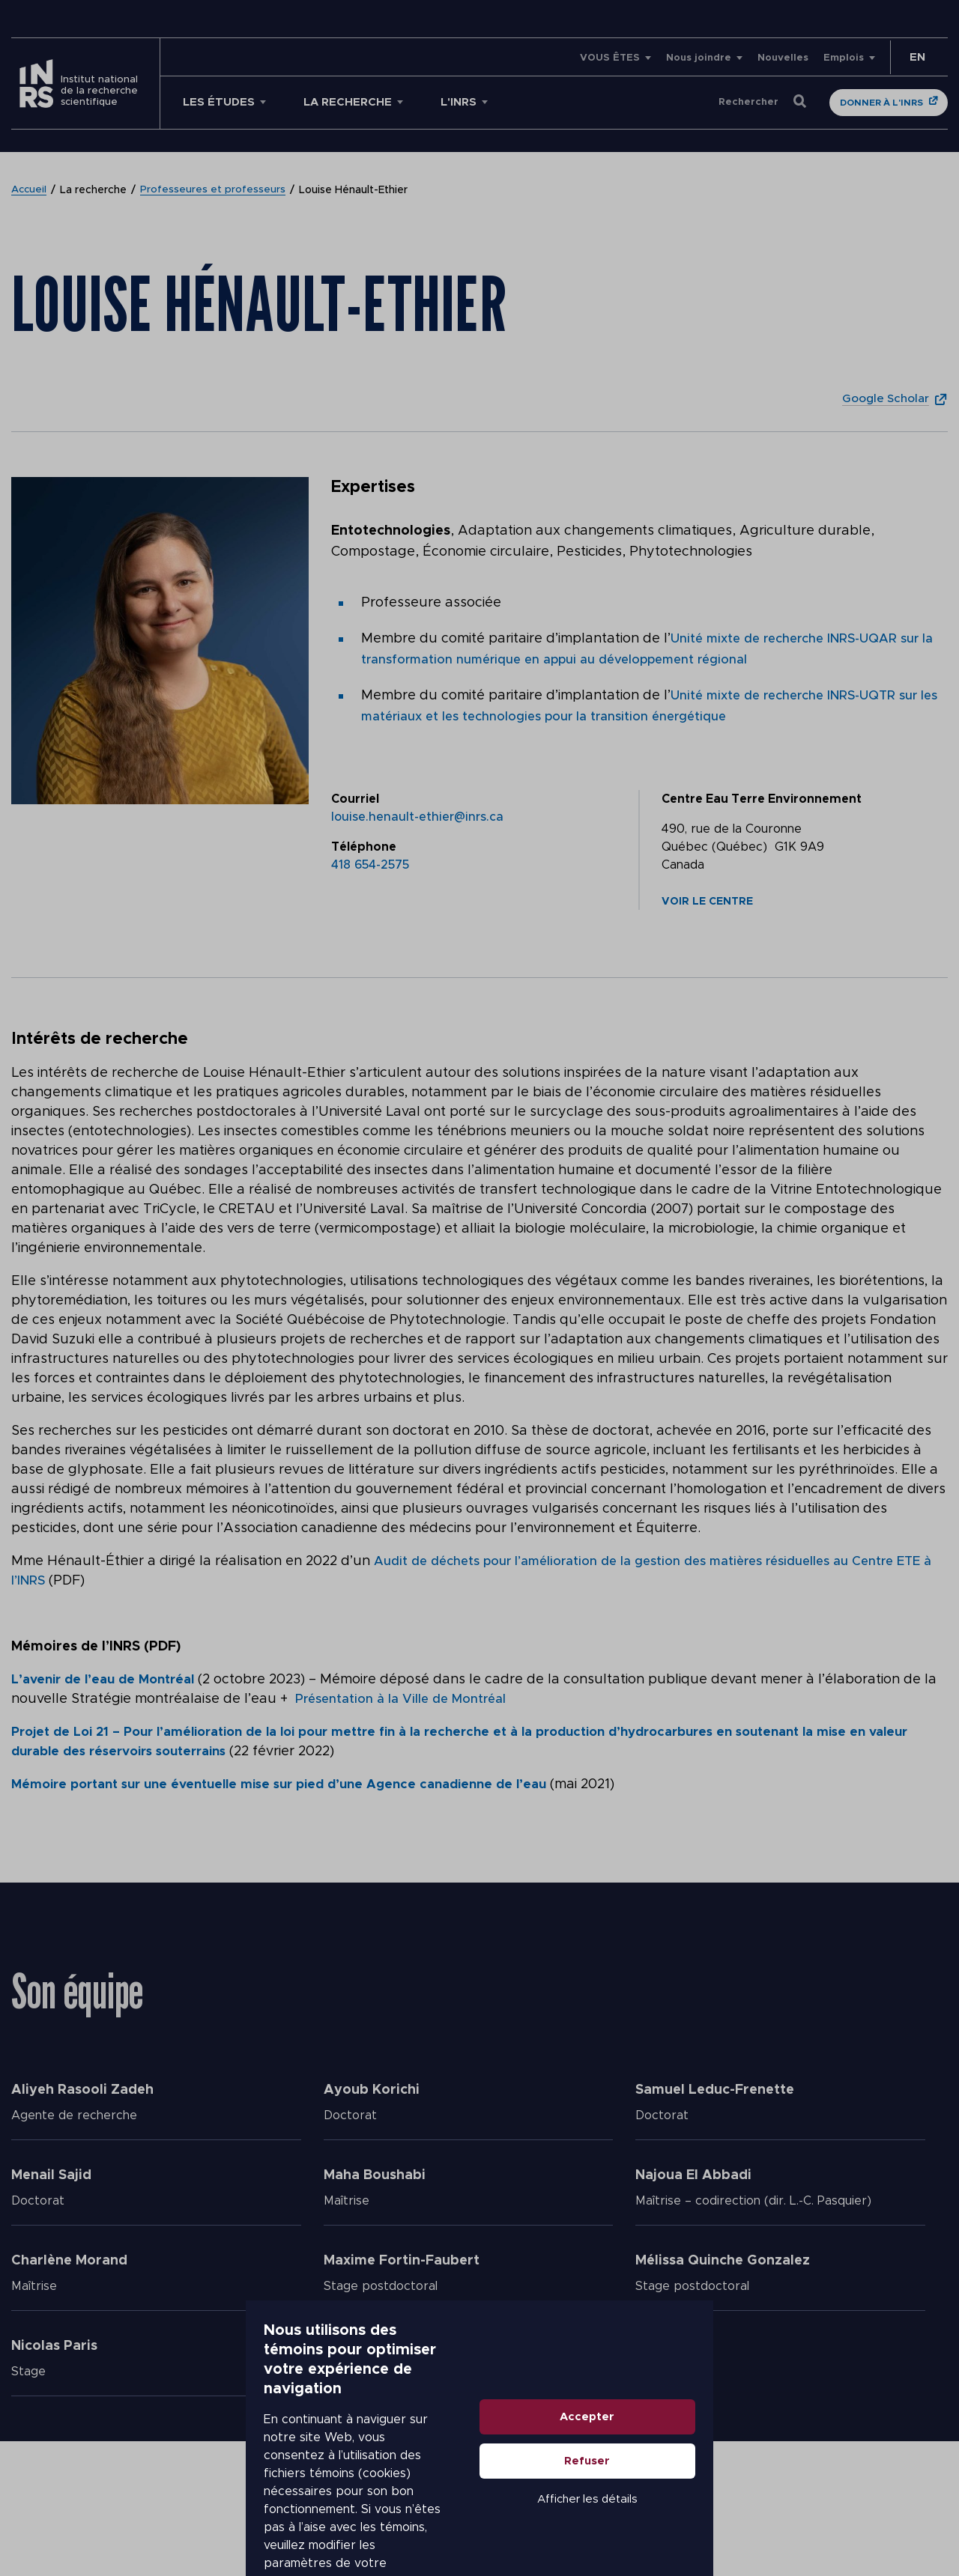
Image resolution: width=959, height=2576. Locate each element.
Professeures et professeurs (215, 190)
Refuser (776, 2473)
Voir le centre (707, 901)
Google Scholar (879, 398)
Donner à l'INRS (881, 102)
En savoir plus (424, 2501)
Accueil (30, 190)
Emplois (843, 58)
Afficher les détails (776, 2511)
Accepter (776, 2428)
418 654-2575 (370, 865)
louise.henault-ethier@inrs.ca (417, 817)
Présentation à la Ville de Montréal (421, 1699)
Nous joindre (698, 58)
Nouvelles (782, 58)
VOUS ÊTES (610, 58)
